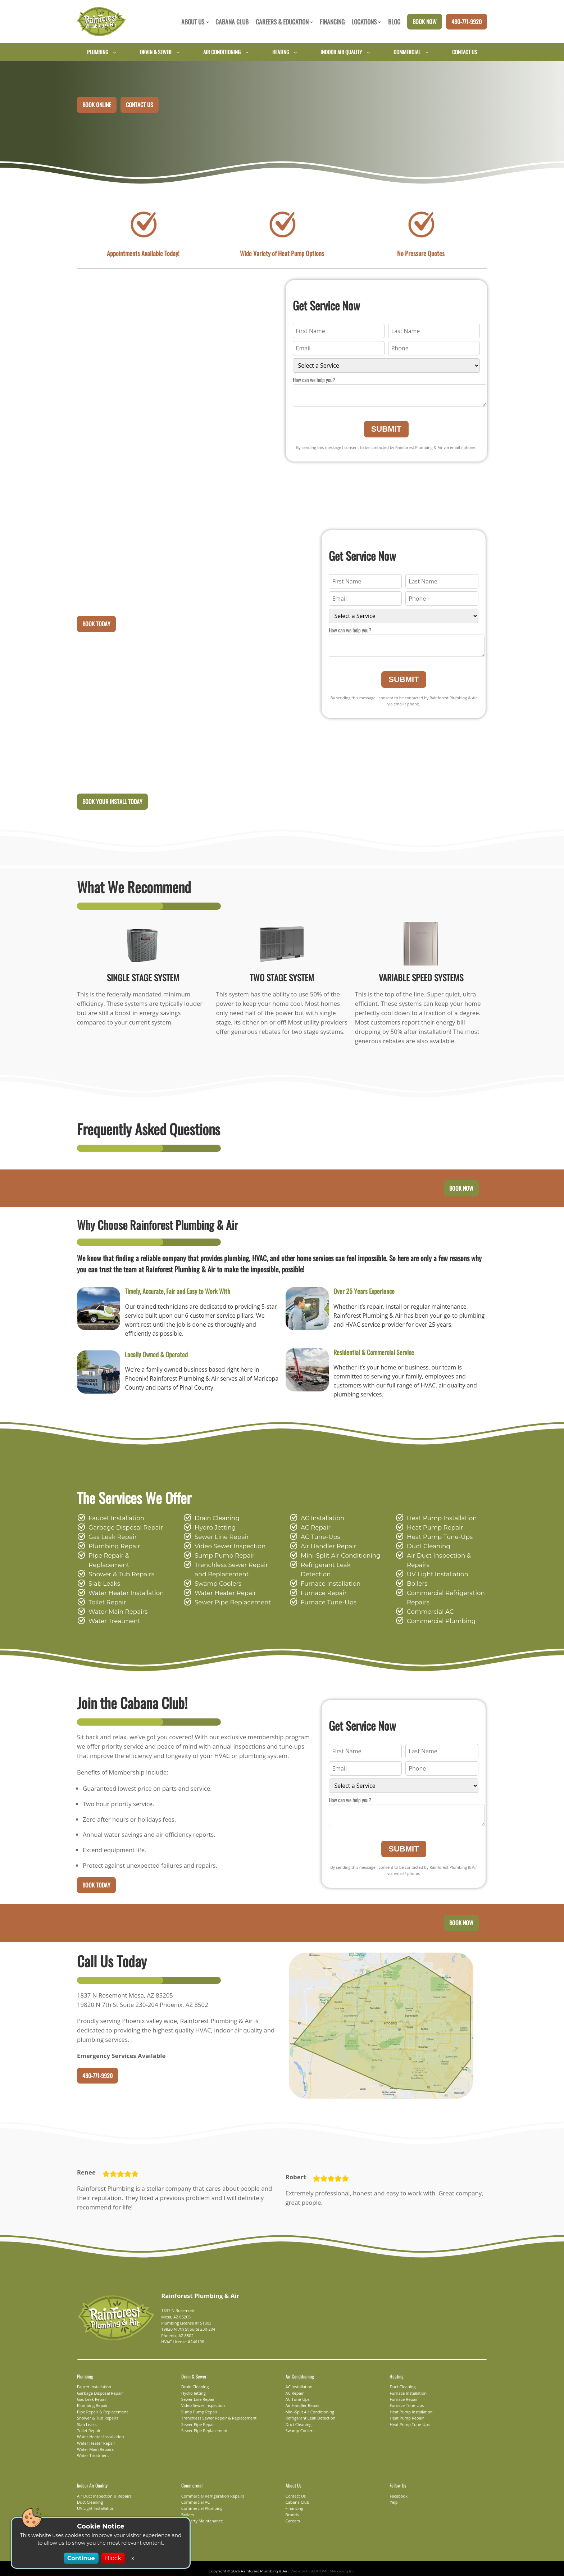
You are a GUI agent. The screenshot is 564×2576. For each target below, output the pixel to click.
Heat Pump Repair (431, 1530)
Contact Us (139, 104)
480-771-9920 (466, 21)
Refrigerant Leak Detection (337, 1567)
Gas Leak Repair (111, 1539)
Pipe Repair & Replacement (125, 1558)
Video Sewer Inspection (226, 1548)
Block (112, 2558)
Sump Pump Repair (221, 1558)
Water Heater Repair (222, 1595)
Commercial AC (428, 1605)
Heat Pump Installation (437, 1520)
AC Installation (320, 1520)
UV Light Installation (433, 1567)
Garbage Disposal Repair (122, 1530)
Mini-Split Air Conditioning (335, 1558)
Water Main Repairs (115, 1605)
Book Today (96, 625)
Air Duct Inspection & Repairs (446, 1558)
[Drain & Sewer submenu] (177, 52)
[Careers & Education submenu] (311, 21)
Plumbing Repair (110, 1548)
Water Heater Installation (121, 1586)
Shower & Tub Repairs (118, 1567)
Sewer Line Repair (219, 1539)
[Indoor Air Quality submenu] (368, 52)
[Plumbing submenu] (114, 52)
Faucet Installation (112, 1520)
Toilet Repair (105, 1595)
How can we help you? (314, 380)
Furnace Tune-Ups (326, 1595)
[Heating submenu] (295, 52)
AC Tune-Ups (319, 1539)
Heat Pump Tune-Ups (436, 1539)
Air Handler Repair (325, 1548)
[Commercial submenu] (427, 52)
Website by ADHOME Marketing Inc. (318, 2566)
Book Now (425, 21)
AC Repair (314, 1530)
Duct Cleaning (426, 1548)
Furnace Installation (327, 1576)
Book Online (96, 104)
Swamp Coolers (216, 1586)
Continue (82, 2558)
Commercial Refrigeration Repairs (441, 1591)
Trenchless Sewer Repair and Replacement (234, 1572)
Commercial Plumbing (436, 1614)
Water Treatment (110, 1614)
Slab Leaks (103, 1576)
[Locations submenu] (379, 21)
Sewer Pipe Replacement (229, 1605)
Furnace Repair (321, 1586)
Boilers (416, 1576)
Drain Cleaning (215, 1520)
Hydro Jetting (212, 1530)
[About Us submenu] (207, 21)
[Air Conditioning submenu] (247, 52)
